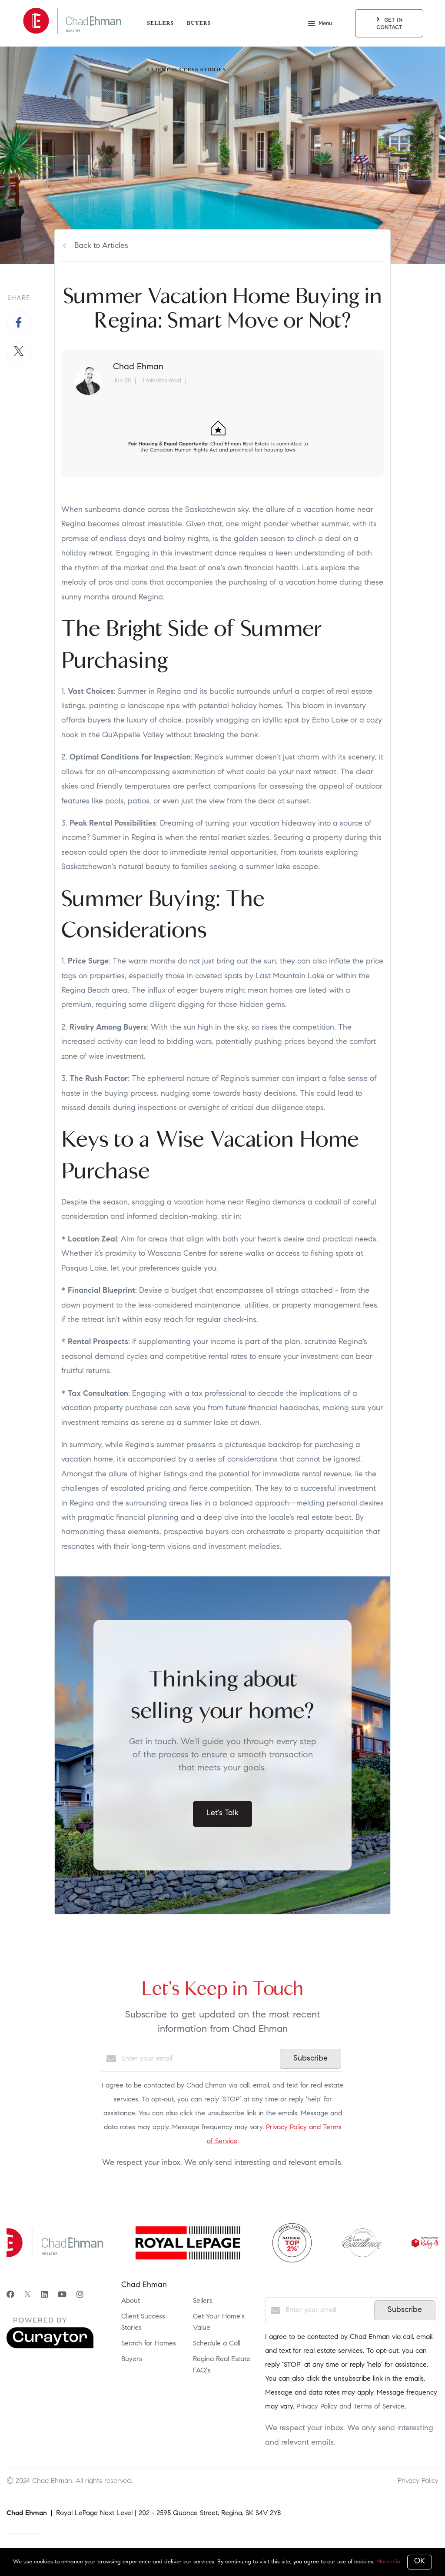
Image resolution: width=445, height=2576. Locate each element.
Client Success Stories (186, 70)
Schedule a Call (216, 2343)
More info (388, 2562)
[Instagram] (79, 2295)
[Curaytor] (50, 2346)
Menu (320, 24)
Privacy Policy (418, 2480)
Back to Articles (101, 246)
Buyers (199, 23)
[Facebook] (10, 2295)
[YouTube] (62, 2295)
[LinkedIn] (44, 2295)
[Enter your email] (198, 2059)
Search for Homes (148, 2343)
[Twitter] (27, 2295)
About (130, 2301)
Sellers (160, 23)
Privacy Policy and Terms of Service (350, 2406)
